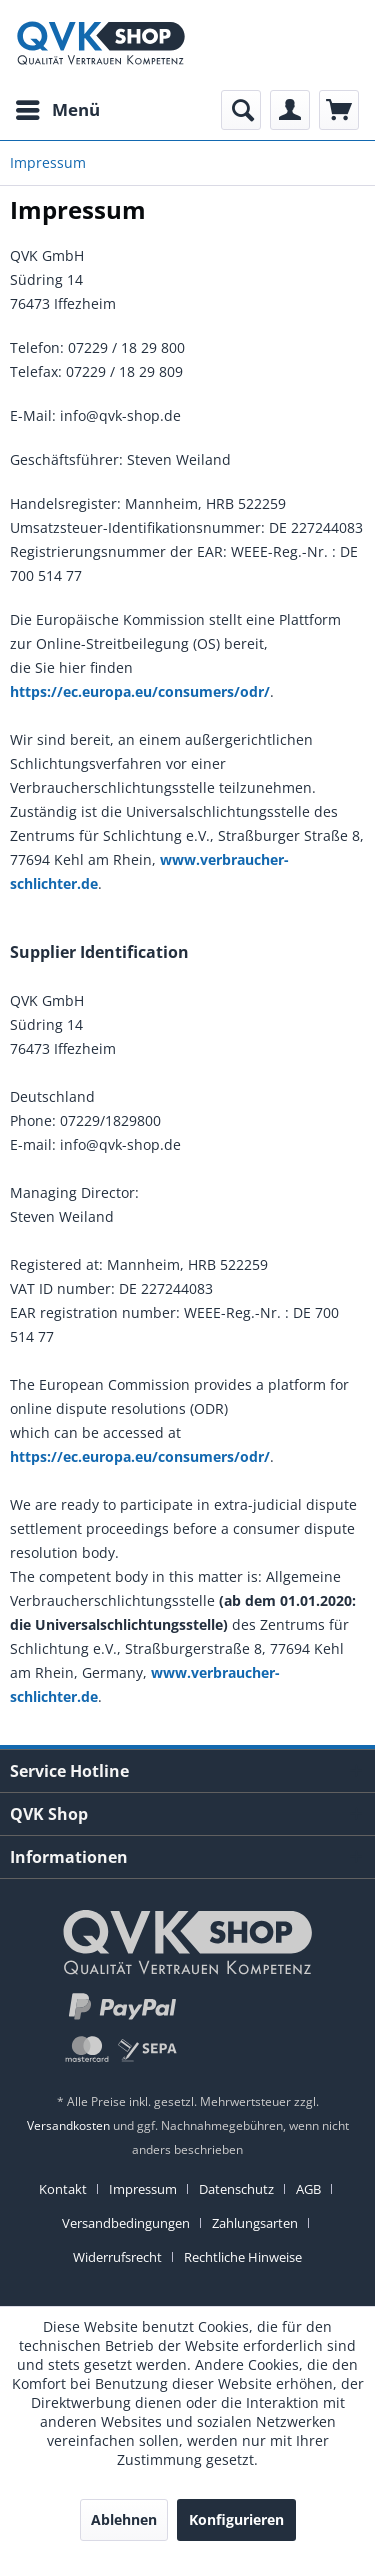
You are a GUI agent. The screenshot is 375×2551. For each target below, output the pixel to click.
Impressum (143, 2189)
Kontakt (63, 2189)
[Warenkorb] (339, 110)
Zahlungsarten (255, 2223)
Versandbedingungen (126, 2223)
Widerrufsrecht (117, 2257)
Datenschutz (236, 2189)
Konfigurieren (236, 2519)
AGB (308, 2189)
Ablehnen (124, 2519)
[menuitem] (57, 110)
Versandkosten (68, 2125)
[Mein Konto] (290, 110)
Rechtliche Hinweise (243, 2257)
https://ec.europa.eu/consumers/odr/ (140, 691)
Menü (58, 107)
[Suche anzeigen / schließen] (241, 110)
